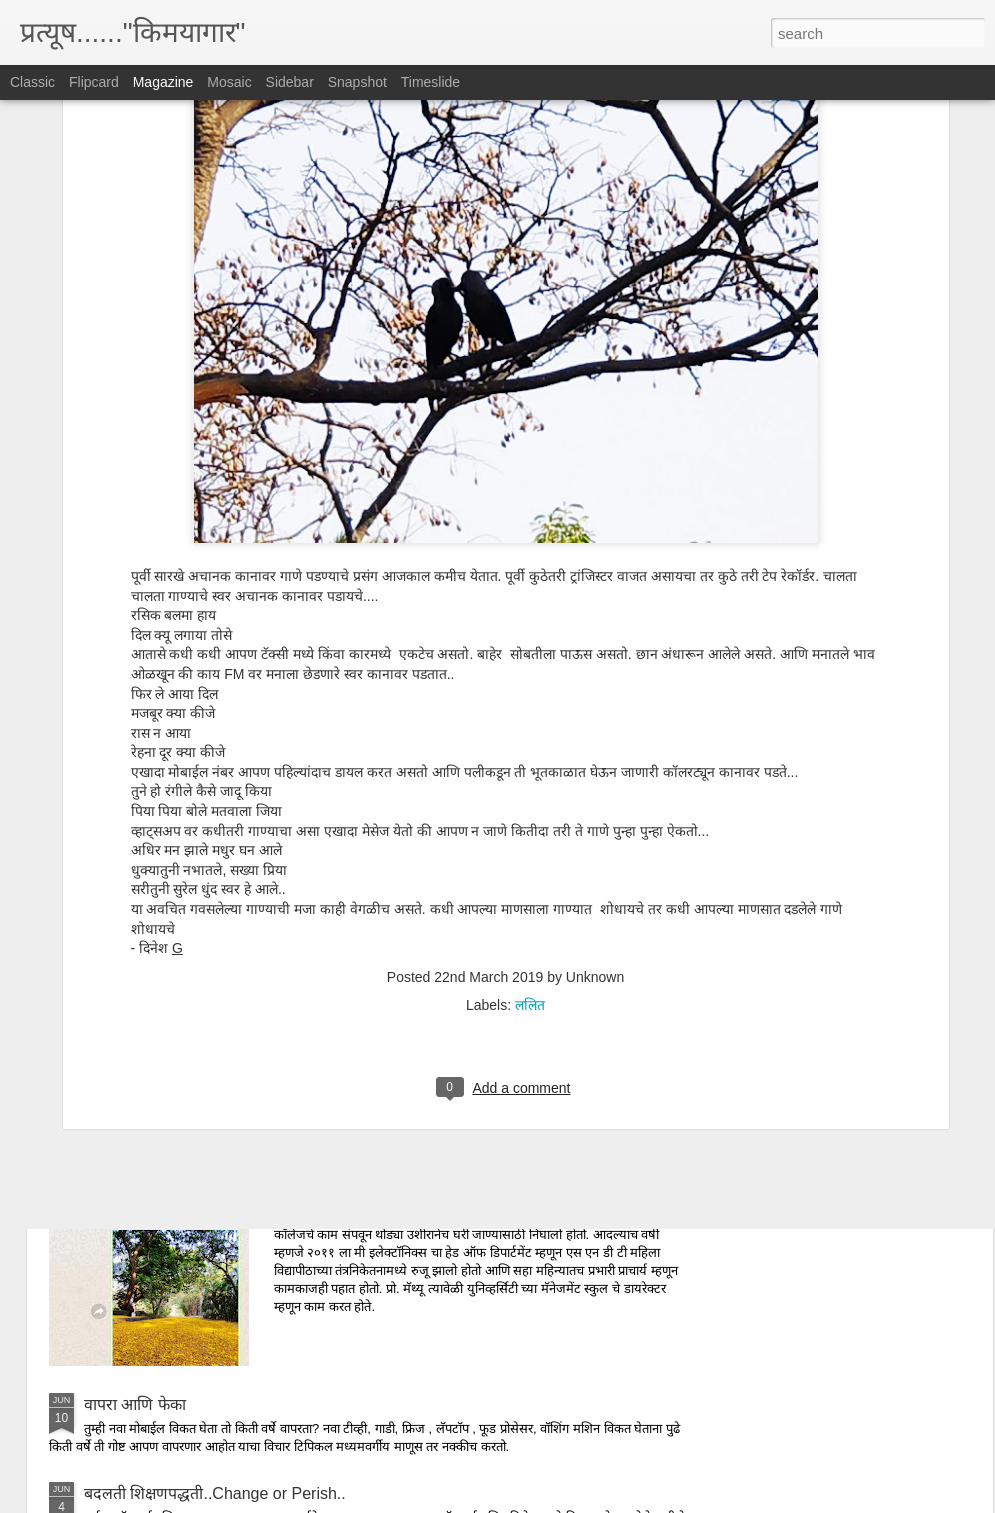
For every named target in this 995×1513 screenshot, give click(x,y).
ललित (530, 780)
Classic (32, 82)
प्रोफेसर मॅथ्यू (345, 1177)
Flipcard (94, 82)
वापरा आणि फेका (135, 1404)
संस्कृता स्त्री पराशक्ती (145, 1052)
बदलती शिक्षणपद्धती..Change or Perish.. (215, 1493)
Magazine (163, 82)
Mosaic (229, 82)
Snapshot (357, 82)
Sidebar (290, 82)
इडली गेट (110, 963)
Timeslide (430, 82)
